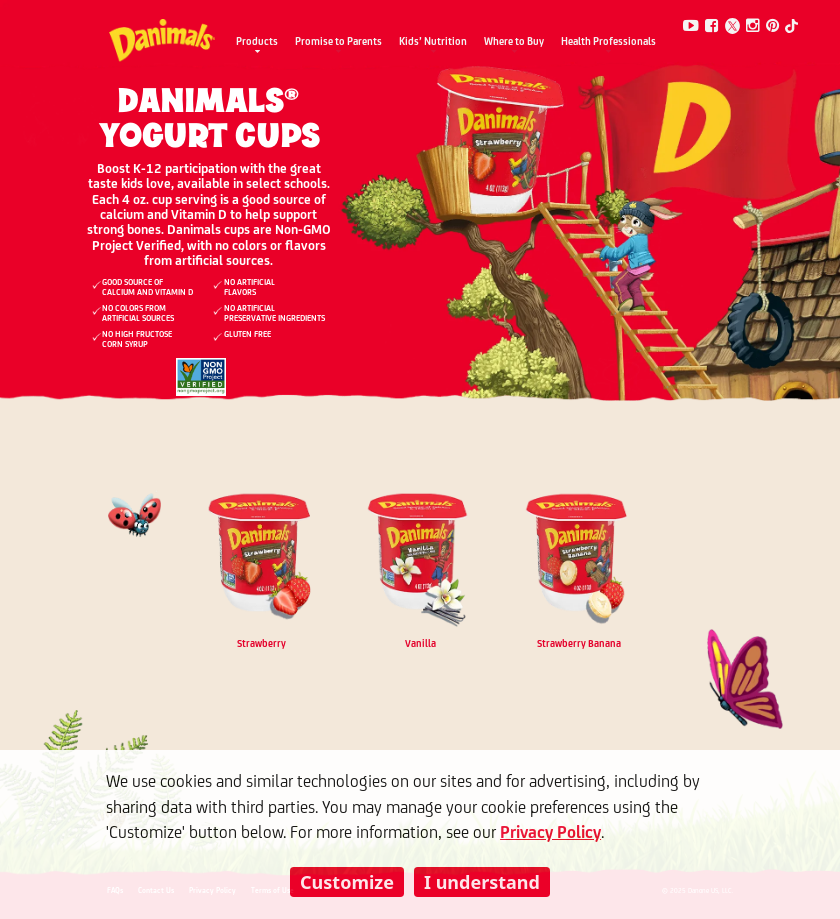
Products (257, 42)
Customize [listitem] (347, 882)
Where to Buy (514, 42)
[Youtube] (691, 27)
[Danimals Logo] (161, 35)
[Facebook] (712, 27)
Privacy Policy (550, 833)
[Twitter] (733, 26)
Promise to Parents (338, 42)
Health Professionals (608, 42)
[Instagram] (753, 27)
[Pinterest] (773, 27)
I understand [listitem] (482, 882)
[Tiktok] (791, 26)
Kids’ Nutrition (433, 42)
